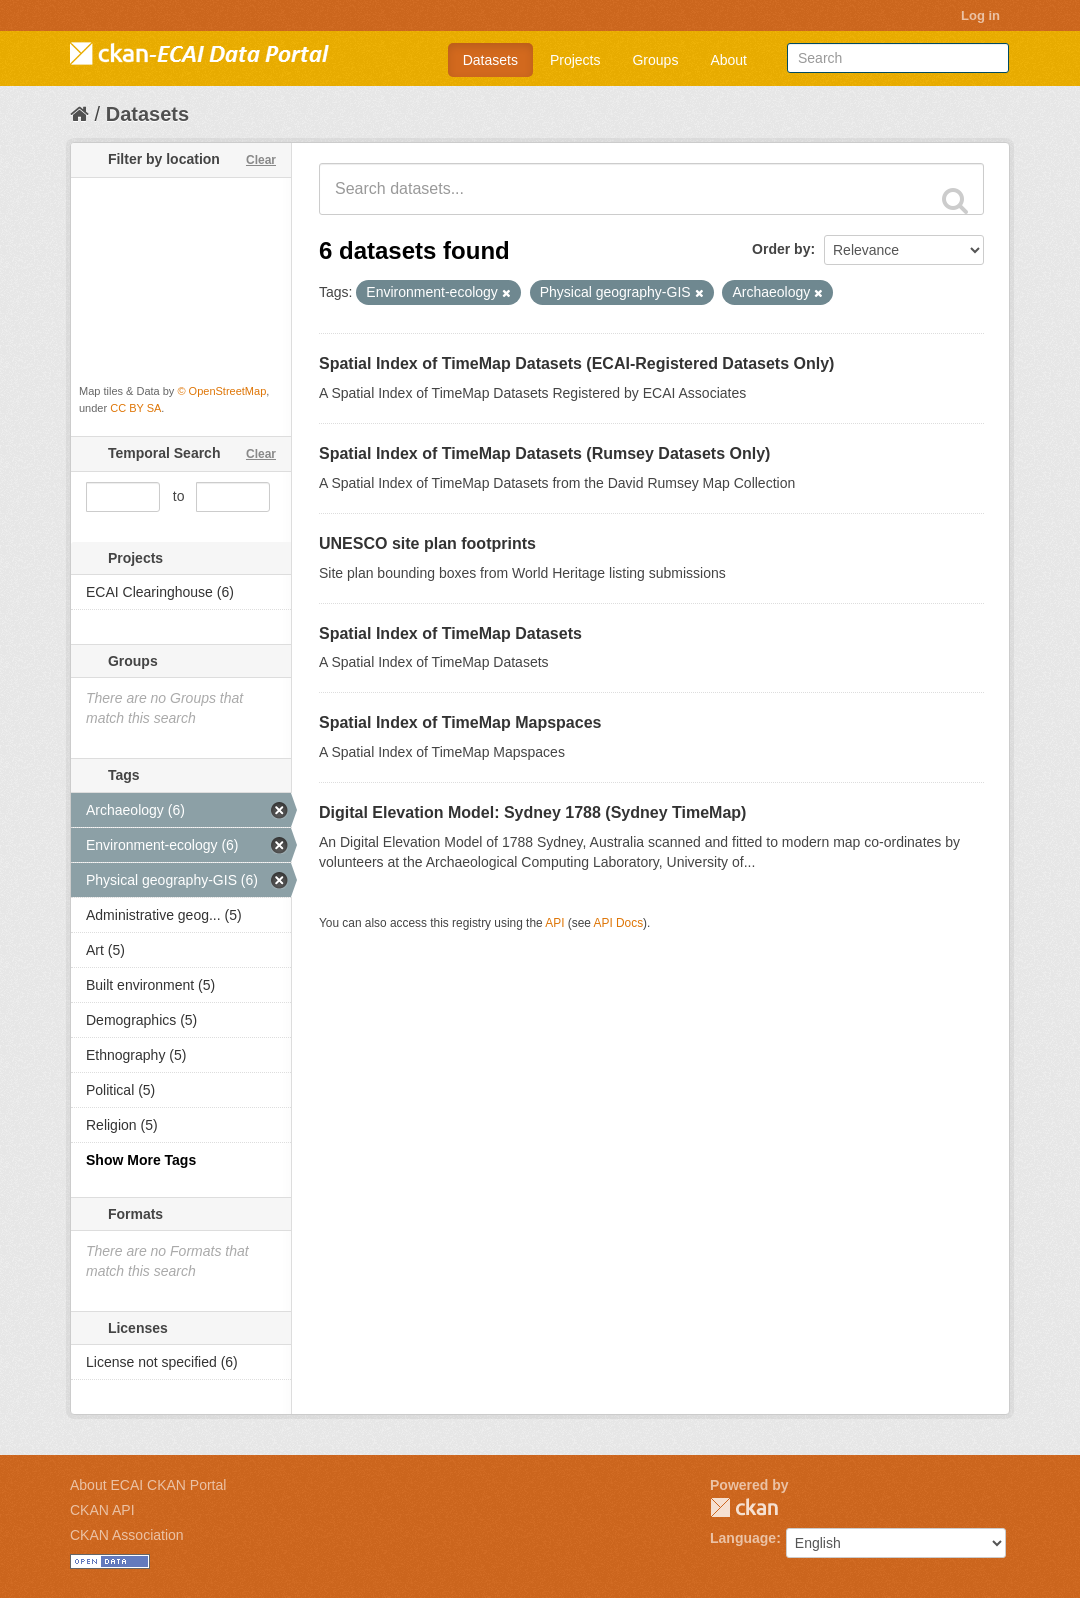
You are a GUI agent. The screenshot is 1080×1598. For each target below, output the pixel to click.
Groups (655, 60)
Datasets (490, 60)
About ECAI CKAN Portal (148, 1485)
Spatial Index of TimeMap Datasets (450, 633)
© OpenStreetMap (221, 391)
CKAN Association (127, 1535)
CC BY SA (135, 408)
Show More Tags (141, 1160)
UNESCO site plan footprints (427, 543)
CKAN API (102, 1510)
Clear (261, 160)
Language (743, 1538)
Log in (980, 15)
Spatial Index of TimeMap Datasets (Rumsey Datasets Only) (544, 453)
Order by (781, 249)
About (728, 60)
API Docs (619, 923)
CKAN (744, 1507)
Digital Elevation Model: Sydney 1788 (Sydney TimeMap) (532, 812)
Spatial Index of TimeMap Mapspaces (460, 722)
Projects (575, 60)
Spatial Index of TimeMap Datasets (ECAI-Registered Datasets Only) (576, 363)
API (554, 923)
